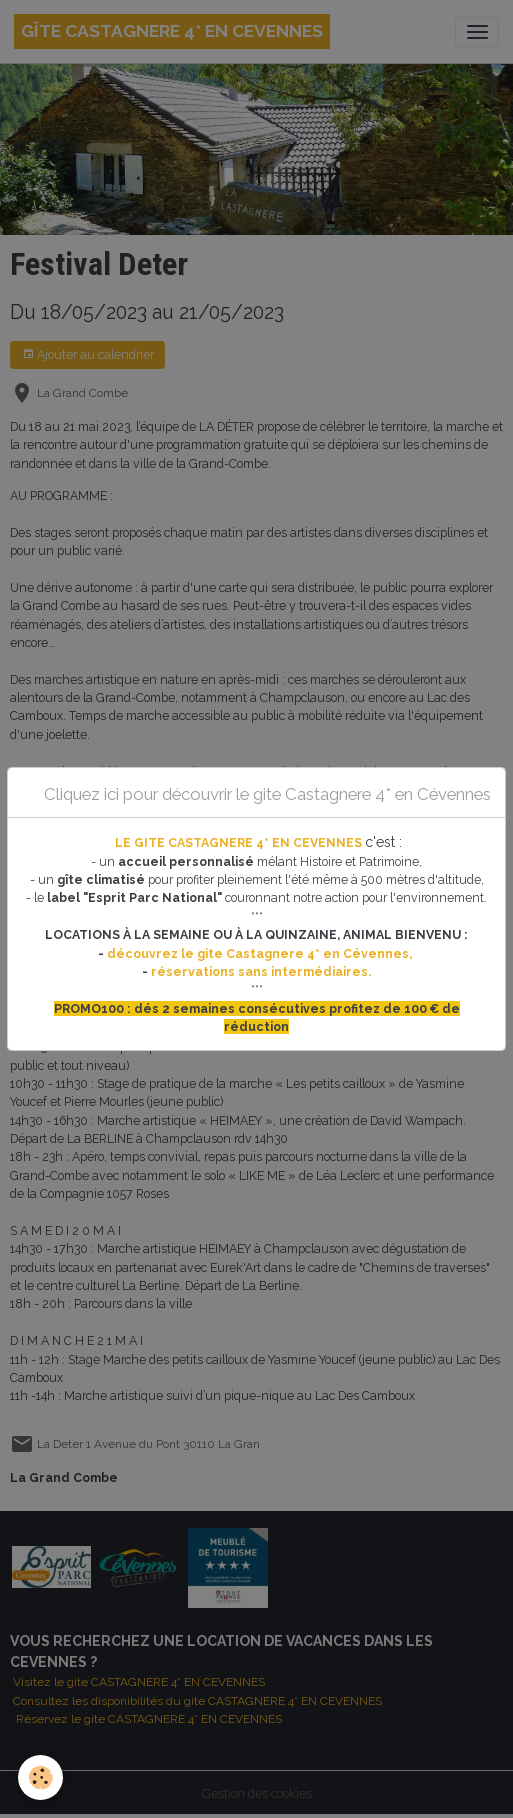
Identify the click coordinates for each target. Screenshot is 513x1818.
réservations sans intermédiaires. (261, 971)
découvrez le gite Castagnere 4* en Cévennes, (261, 953)
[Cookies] (40, 1777)
